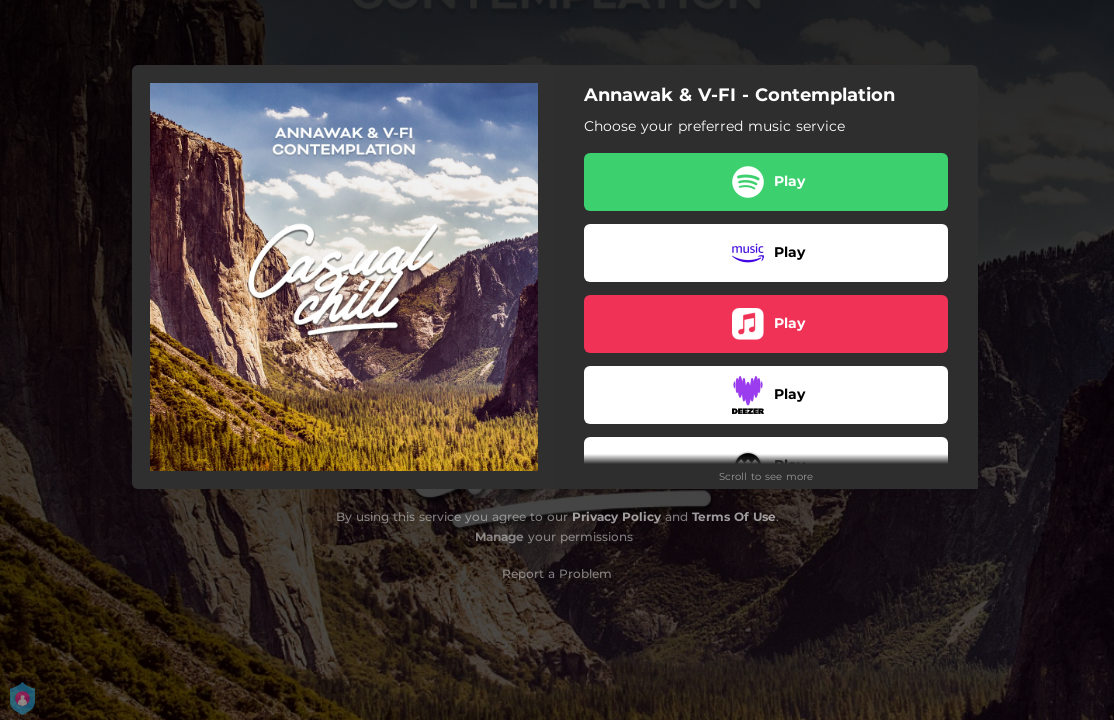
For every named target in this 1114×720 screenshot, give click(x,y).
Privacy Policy (616, 516)
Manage (499, 536)
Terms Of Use (734, 516)
